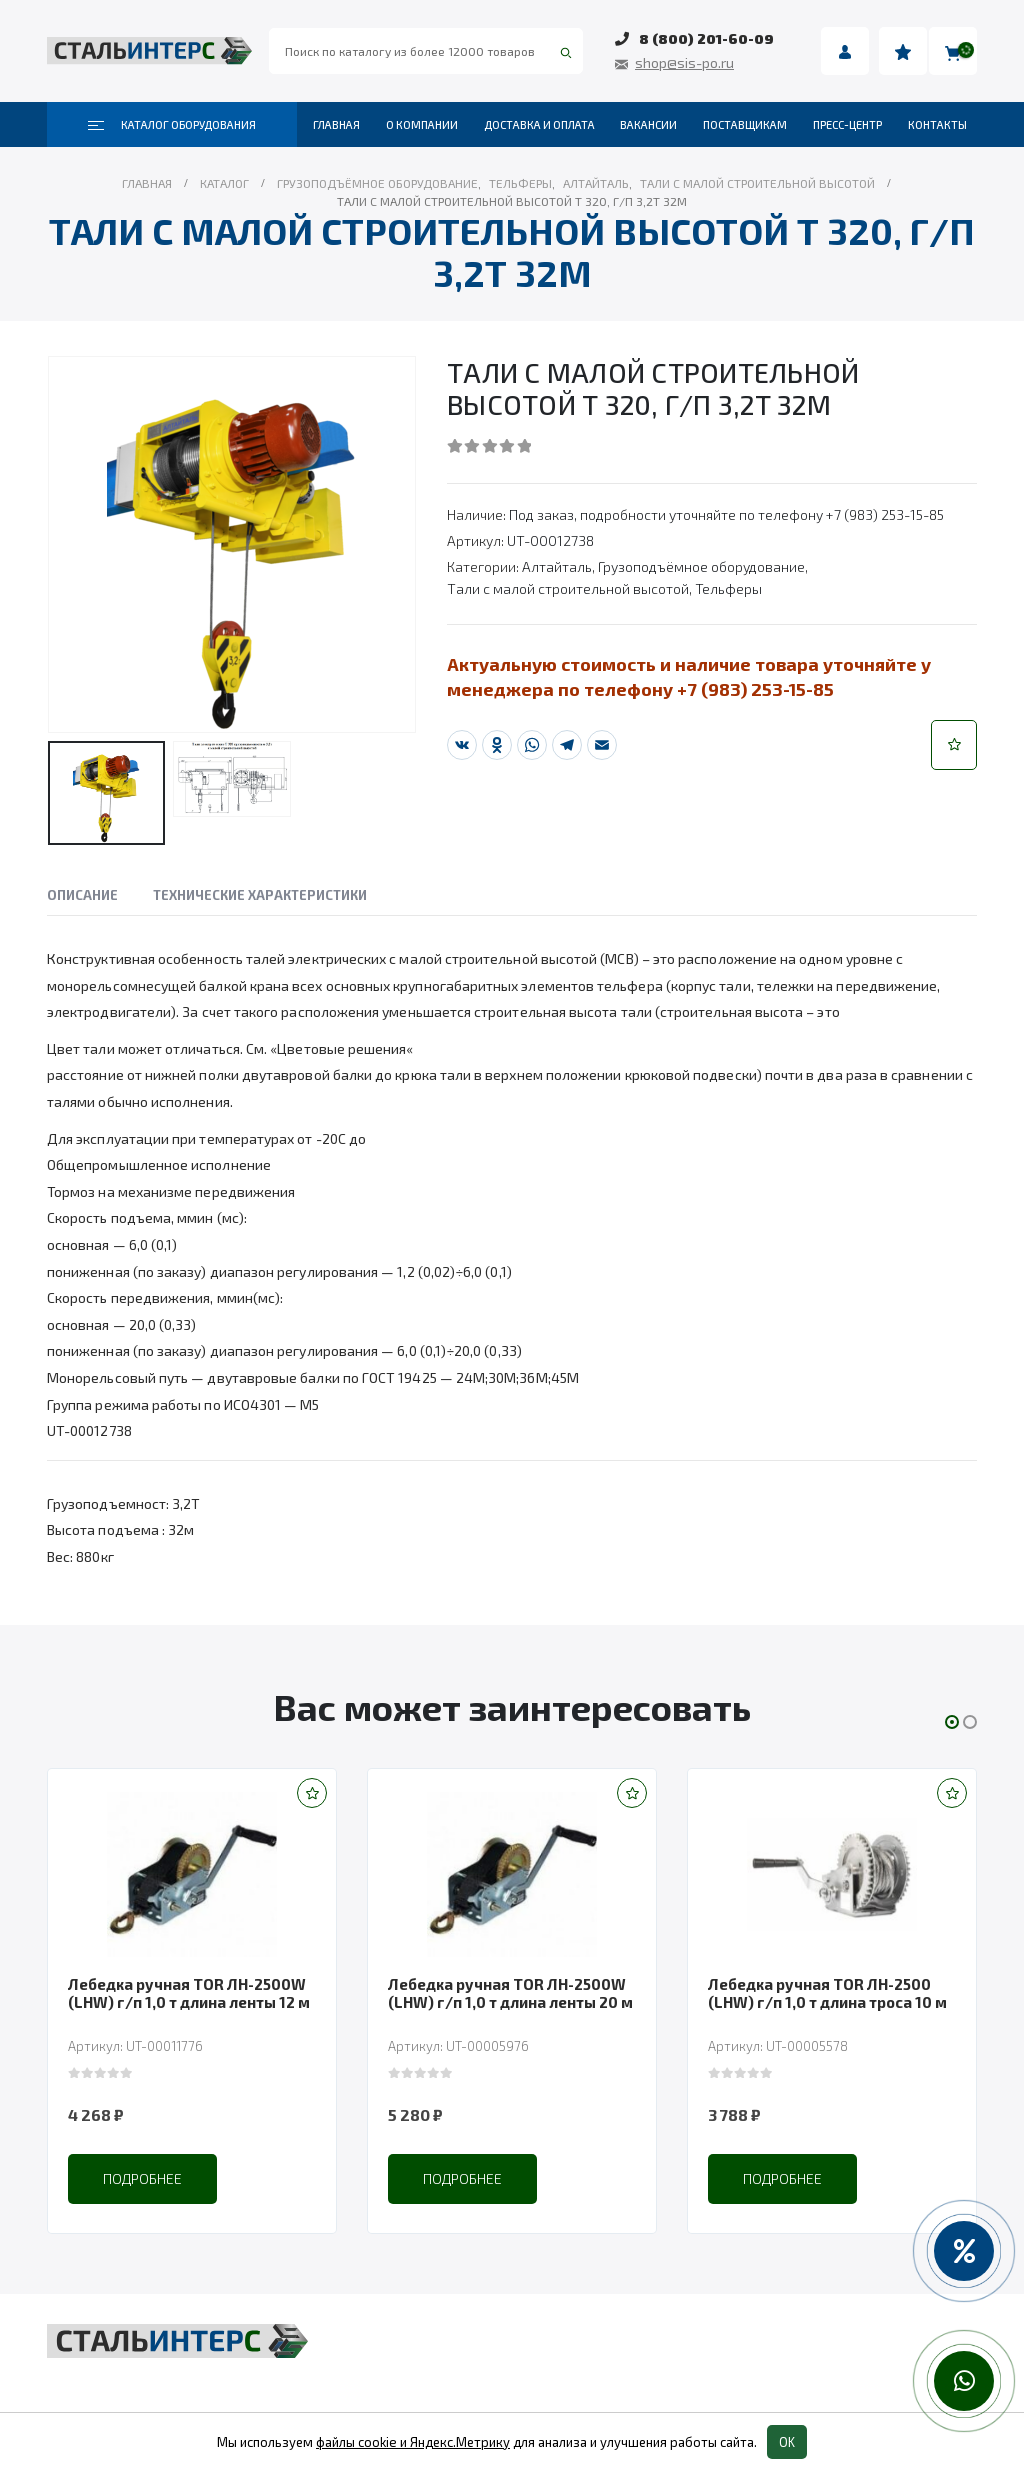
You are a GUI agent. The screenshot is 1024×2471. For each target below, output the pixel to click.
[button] (954, 745)
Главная (336, 124)
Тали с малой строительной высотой (568, 588)
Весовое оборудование (773, 2343)
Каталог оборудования (172, 125)
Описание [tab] (82, 895)
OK (787, 2442)
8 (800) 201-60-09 (706, 38)
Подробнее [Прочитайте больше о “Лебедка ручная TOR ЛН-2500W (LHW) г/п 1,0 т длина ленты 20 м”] (462, 2178)
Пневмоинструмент (761, 2381)
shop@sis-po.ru (684, 62)
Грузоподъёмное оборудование (701, 566)
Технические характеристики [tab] (260, 895)
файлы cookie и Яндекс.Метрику (413, 2442)
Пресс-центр (847, 124)
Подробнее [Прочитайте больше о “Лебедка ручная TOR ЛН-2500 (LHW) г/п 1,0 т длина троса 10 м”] (782, 2178)
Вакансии (648, 124)
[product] (192, 1874)
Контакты (937, 124)
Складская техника (438, 2381)
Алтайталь (557, 566)
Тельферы (728, 588)
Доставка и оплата (539, 124)
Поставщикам (745, 124)
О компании (422, 124)
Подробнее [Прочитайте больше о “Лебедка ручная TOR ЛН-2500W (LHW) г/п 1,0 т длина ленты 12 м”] (142, 2178)
